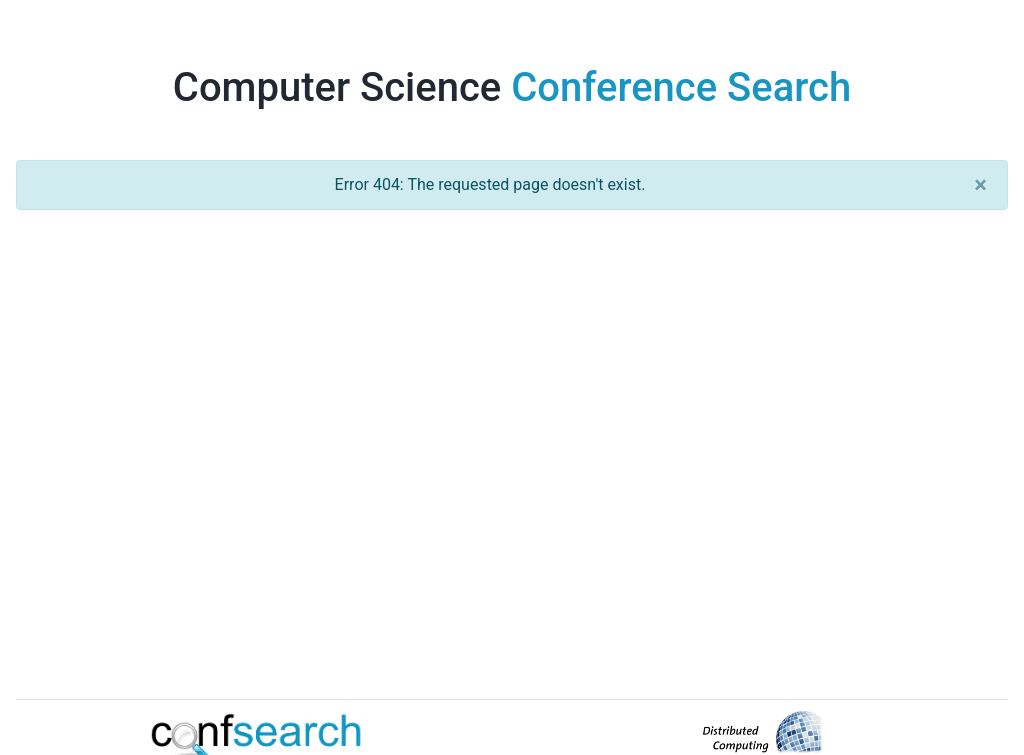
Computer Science (512, 87)
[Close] (980, 185)
